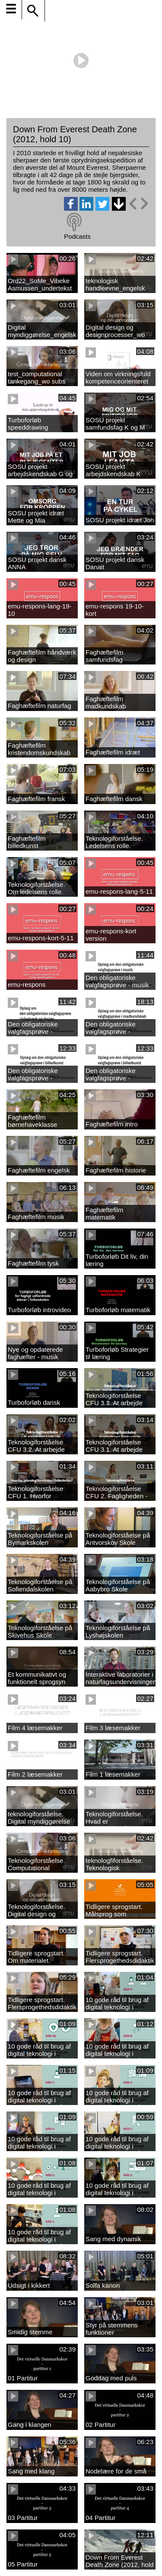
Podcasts (77, 236)
